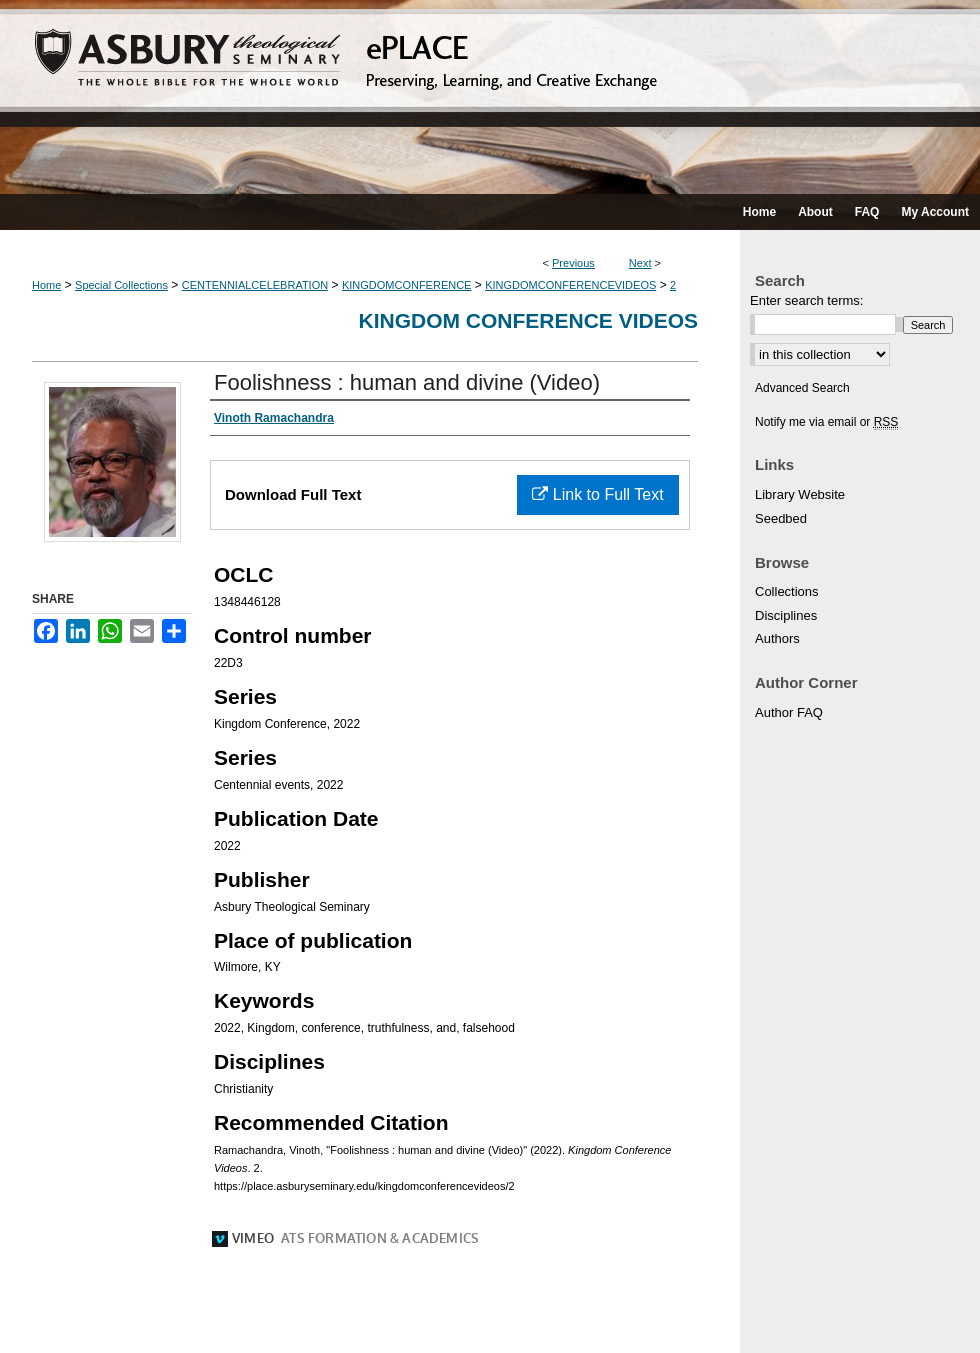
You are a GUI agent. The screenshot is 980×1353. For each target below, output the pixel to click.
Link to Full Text (597, 494)
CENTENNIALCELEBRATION (255, 285)
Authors (777, 638)
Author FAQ (789, 712)
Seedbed (781, 518)
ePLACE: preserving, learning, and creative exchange (490, 97)
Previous (573, 263)
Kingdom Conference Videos (528, 320)
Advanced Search (802, 388)
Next (640, 263)
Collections (787, 591)
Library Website (800, 494)
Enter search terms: (806, 300)
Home (46, 285)
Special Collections (121, 285)
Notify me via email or (826, 422)
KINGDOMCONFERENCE (407, 285)
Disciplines (786, 615)
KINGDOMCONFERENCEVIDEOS (570, 285)
